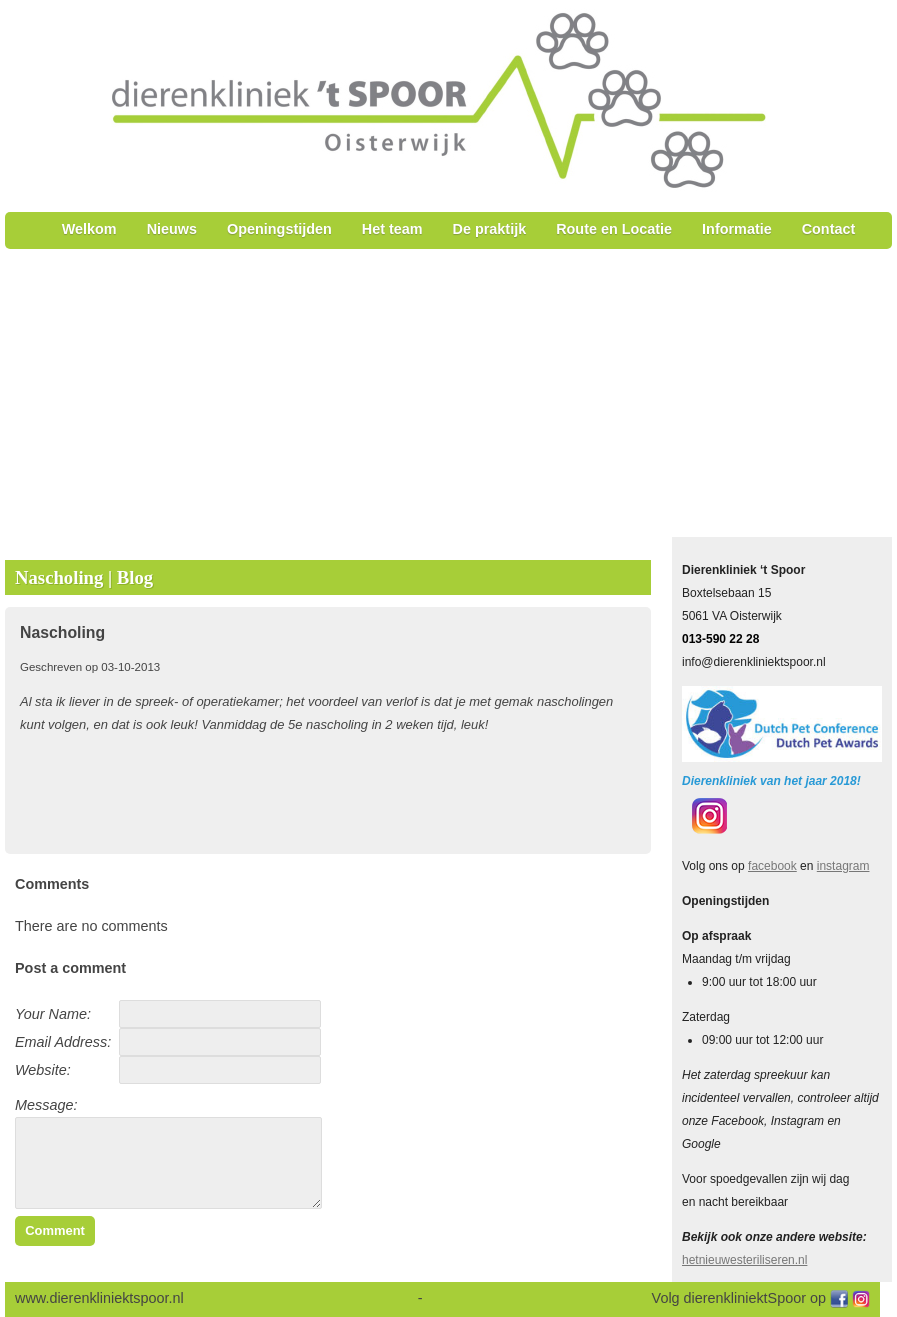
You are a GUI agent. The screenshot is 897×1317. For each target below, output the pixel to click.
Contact (829, 229)
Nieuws (172, 229)
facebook (772, 866)
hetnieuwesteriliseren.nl (744, 1260)
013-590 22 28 (720, 639)
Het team (392, 229)
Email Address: (63, 1042)
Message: (46, 1105)
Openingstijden (279, 229)
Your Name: (53, 1014)
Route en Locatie (614, 229)
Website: (43, 1070)
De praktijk (490, 229)
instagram (843, 866)
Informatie (737, 229)
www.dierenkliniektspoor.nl (101, 1298)
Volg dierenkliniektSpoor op (741, 1298)
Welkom (89, 229)
